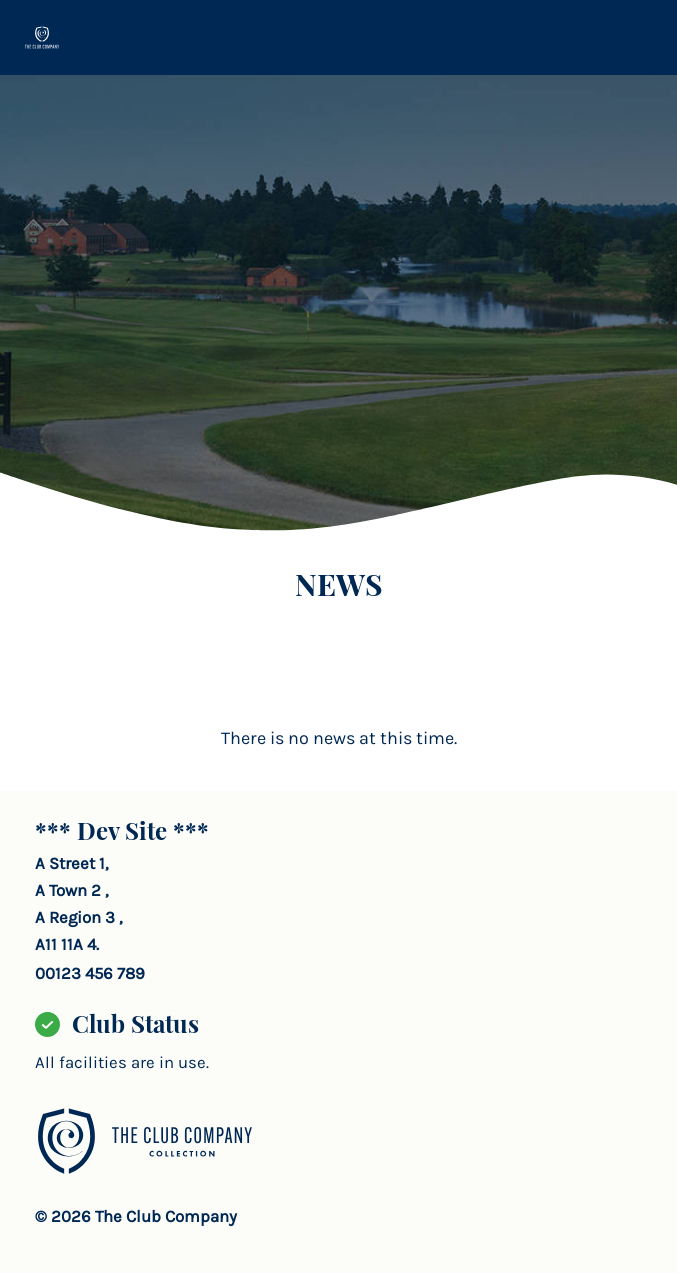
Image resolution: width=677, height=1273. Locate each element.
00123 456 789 (90, 973)
